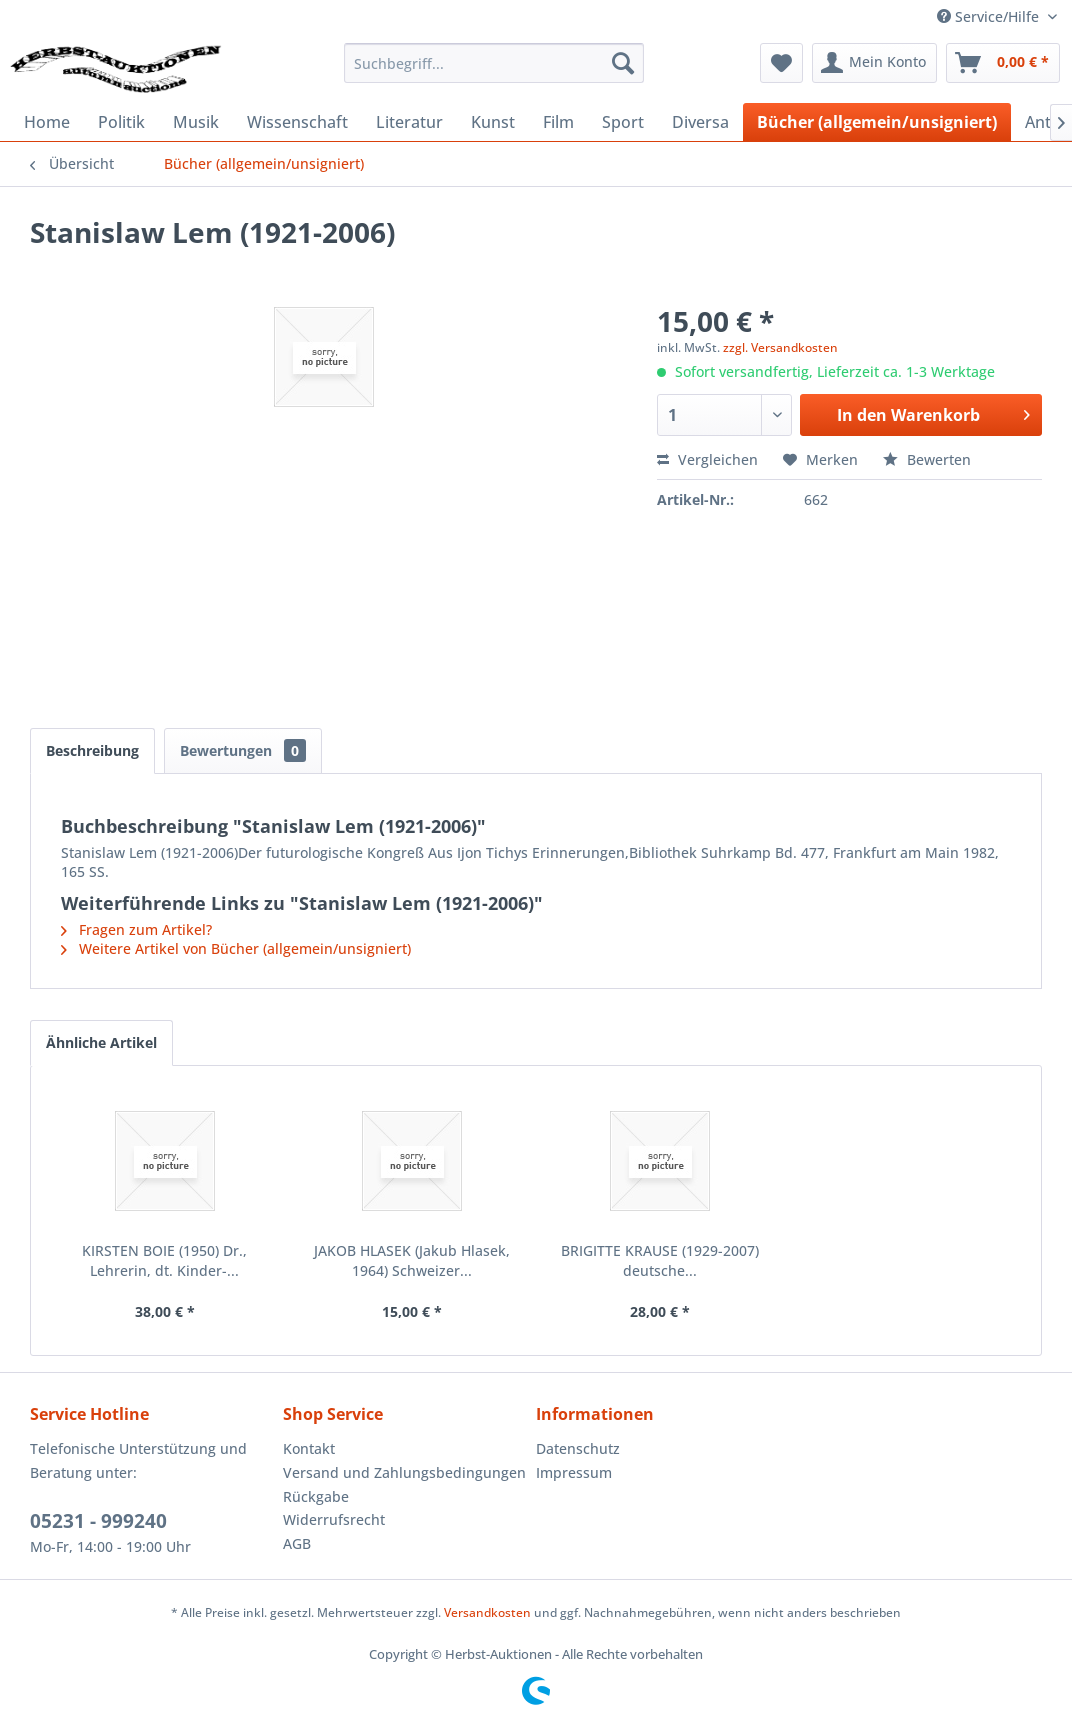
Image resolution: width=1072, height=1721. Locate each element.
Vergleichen (707, 459)
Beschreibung (92, 750)
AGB (297, 1543)
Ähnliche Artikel (101, 1042)
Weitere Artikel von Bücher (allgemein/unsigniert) (236, 948)
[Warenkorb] (1003, 63)
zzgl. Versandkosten (780, 347)
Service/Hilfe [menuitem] (990, 16)
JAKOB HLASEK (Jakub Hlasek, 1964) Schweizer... (412, 1260)
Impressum (574, 1472)
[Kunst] (493, 122)
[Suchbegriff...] (494, 63)
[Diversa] (700, 122)
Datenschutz (578, 1448)
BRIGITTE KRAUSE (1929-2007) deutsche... (660, 1260)
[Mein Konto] (874, 63)
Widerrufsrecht (334, 1519)
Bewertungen (243, 750)
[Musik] (196, 122)
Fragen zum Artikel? (136, 929)
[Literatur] (409, 122)
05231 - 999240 (98, 1521)
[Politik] (121, 122)
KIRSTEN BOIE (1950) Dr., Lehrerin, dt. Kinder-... (164, 1260)
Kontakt (309, 1448)
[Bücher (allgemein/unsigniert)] (877, 122)
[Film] (558, 122)
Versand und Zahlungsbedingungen (404, 1472)
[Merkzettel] (781, 63)
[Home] (47, 122)
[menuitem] (494, 63)
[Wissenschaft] (297, 122)
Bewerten (927, 459)
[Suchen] (623, 63)
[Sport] (623, 122)
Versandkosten (487, 1612)
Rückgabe (316, 1496)
